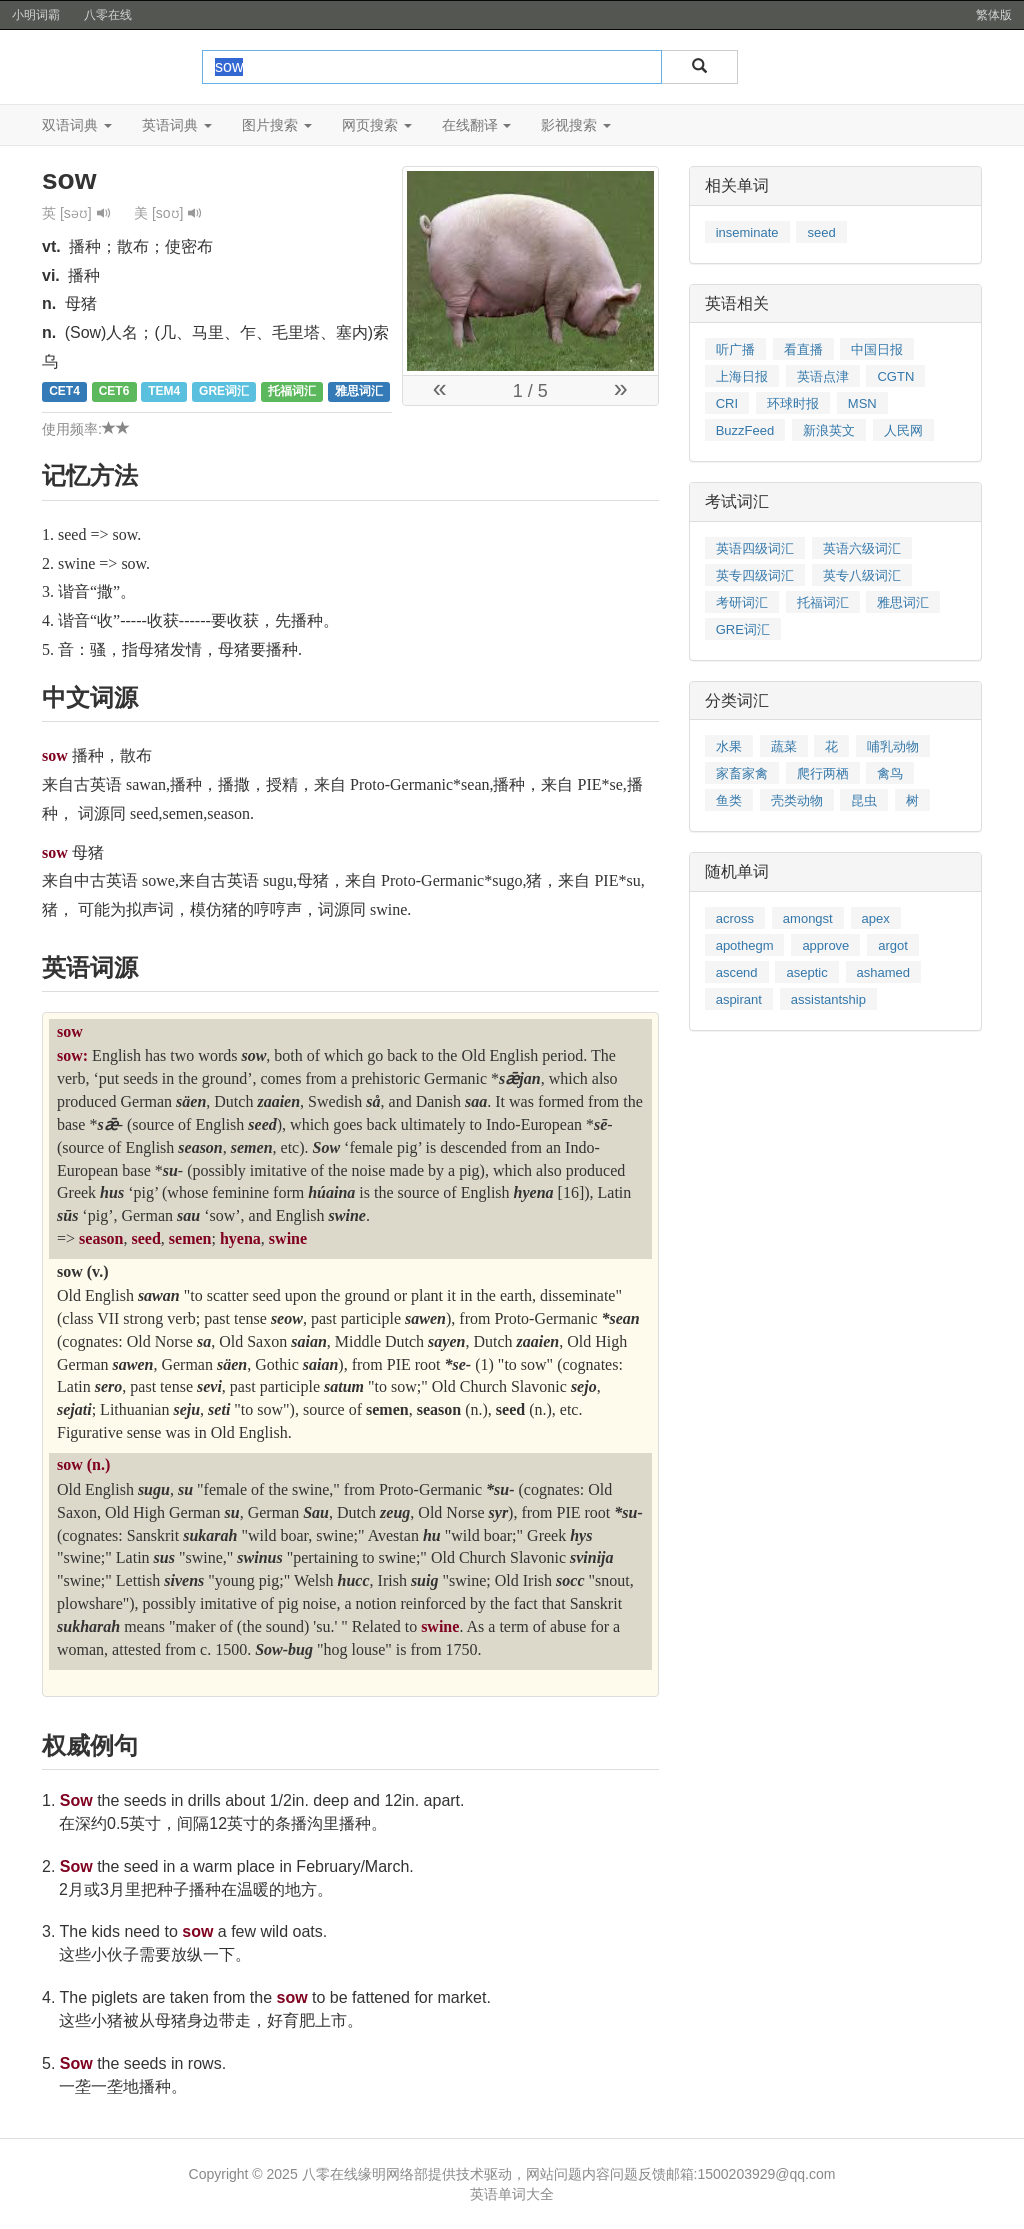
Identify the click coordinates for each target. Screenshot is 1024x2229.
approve (825, 945)
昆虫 (864, 800)
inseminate (747, 232)
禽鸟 (890, 773)
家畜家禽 (742, 773)
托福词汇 (823, 602)
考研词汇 (742, 602)
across (735, 918)
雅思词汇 (903, 602)
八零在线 (108, 15)
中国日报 (877, 349)
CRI (727, 403)
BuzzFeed (745, 430)
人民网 (903, 430)
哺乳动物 (893, 746)
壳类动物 (797, 800)
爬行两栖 (823, 773)
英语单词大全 (512, 2194)
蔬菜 (784, 746)
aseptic (806, 972)
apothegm (745, 945)
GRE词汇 (743, 629)
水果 (729, 746)
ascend (737, 972)
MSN (862, 403)
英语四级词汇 (755, 548)
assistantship (828, 999)
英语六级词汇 (862, 548)
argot (893, 945)
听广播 (735, 349)
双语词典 (77, 125)
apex (876, 918)
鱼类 (729, 800)
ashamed (883, 972)
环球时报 (793, 403)
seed (821, 232)
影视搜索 (576, 125)
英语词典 (177, 125)
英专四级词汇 (755, 575)
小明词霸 (36, 15)
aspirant (739, 999)
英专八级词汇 (862, 575)
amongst (808, 918)
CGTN (895, 376)
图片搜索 (277, 125)
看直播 (803, 349)
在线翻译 (477, 125)
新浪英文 (829, 430)
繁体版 (994, 15)
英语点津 (823, 376)
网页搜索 (377, 125)
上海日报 (742, 376)
